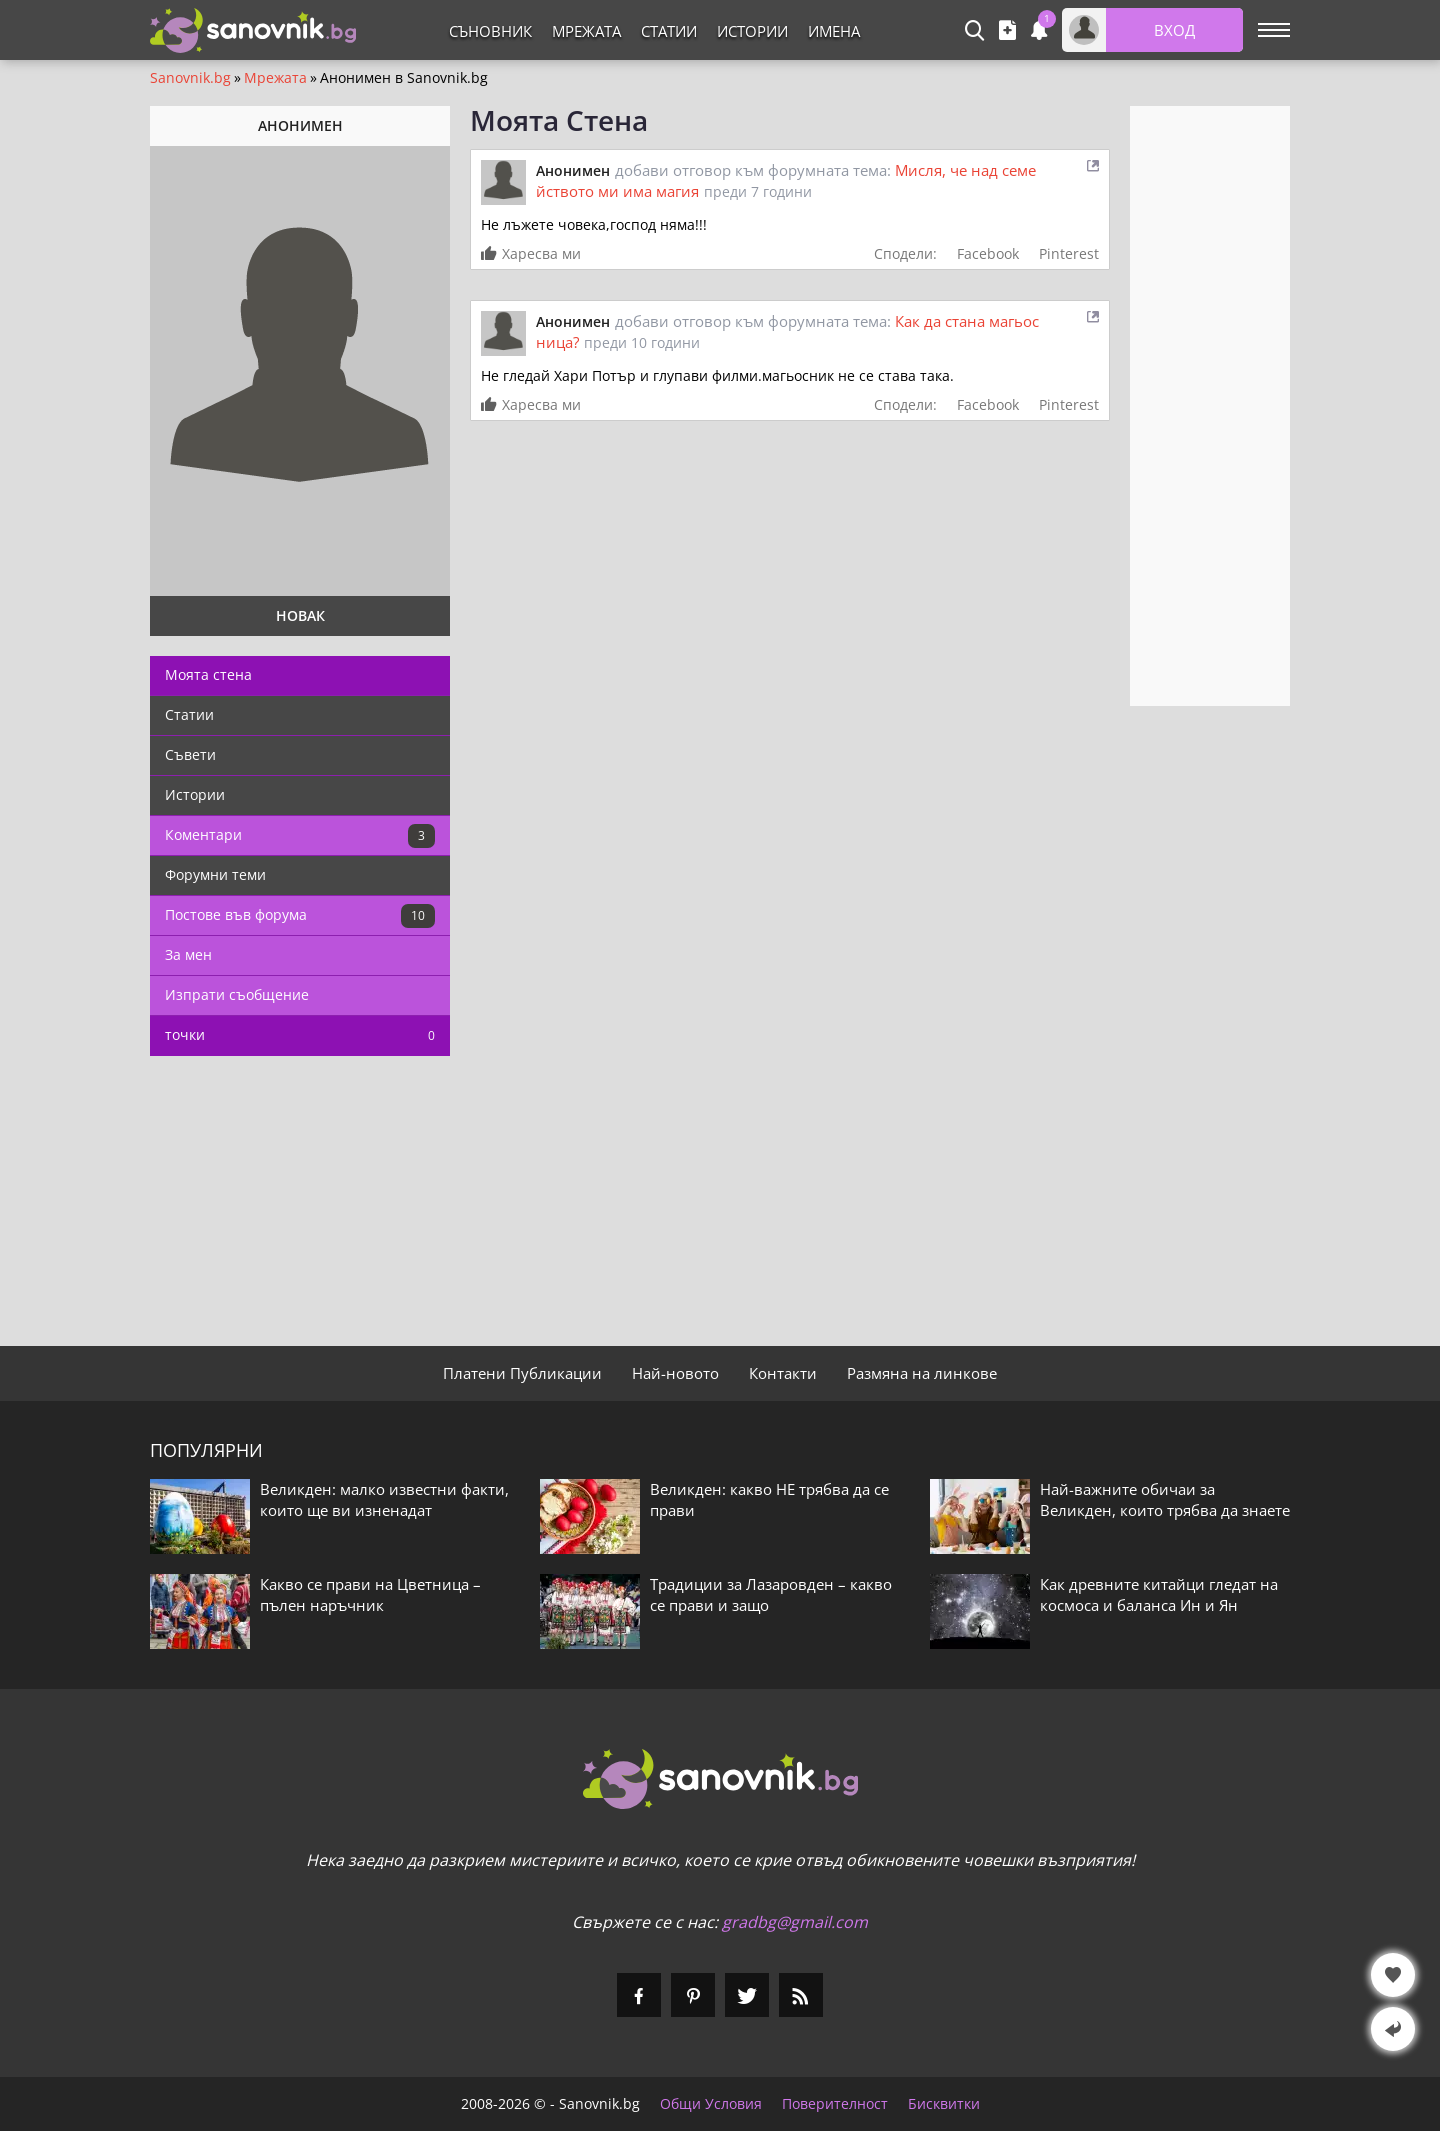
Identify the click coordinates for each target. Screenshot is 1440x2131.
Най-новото (675, 1373)
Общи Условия (711, 2104)
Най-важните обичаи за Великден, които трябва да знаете (1165, 1499)
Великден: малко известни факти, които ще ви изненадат (384, 1499)
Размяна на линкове (922, 1373)
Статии (669, 31)
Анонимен (573, 170)
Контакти (783, 1373)
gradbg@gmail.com (795, 1922)
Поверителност (835, 2104)
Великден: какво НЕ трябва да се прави (769, 1499)
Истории (752, 31)
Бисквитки (944, 2104)
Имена (834, 31)
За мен (188, 954)
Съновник (490, 31)
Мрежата (586, 31)
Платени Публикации (522, 1373)
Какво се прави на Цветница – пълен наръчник (370, 1594)
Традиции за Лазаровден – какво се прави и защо (771, 1594)
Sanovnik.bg (190, 78)
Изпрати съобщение (237, 994)
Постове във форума (300, 916)
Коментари (300, 836)
